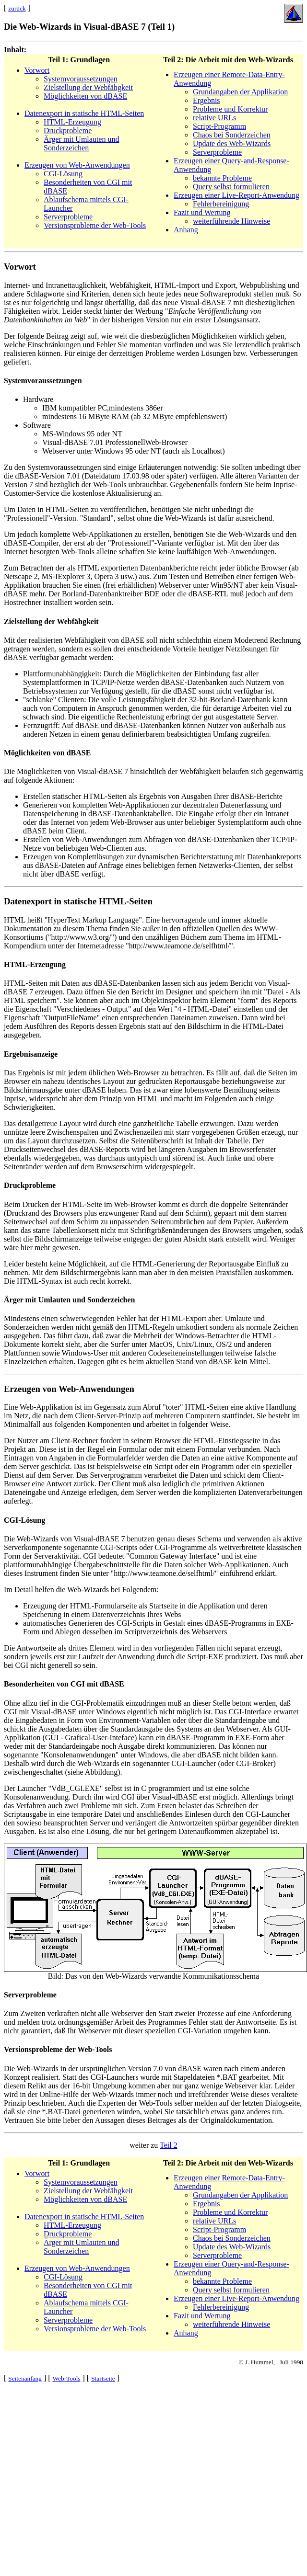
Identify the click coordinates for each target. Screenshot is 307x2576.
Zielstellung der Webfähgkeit (88, 87)
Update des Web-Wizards (232, 143)
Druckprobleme (68, 130)
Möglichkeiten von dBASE (85, 96)
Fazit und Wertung (202, 212)
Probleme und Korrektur (230, 109)
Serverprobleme (68, 217)
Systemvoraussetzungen (81, 79)
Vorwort (36, 70)
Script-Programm (219, 126)
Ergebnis (206, 100)
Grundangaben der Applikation (240, 92)
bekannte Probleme (222, 178)
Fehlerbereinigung (221, 204)
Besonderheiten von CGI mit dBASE (64, 1684)
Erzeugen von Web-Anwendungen (77, 165)
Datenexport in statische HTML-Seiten (84, 113)
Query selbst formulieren (231, 186)
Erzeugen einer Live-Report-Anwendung (236, 195)
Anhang (186, 230)
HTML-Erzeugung (72, 122)
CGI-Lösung (63, 174)
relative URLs (214, 118)
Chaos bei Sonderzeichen (232, 135)
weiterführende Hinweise (231, 221)
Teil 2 (168, 2145)
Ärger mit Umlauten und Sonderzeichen (81, 143)
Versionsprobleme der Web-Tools (95, 225)
